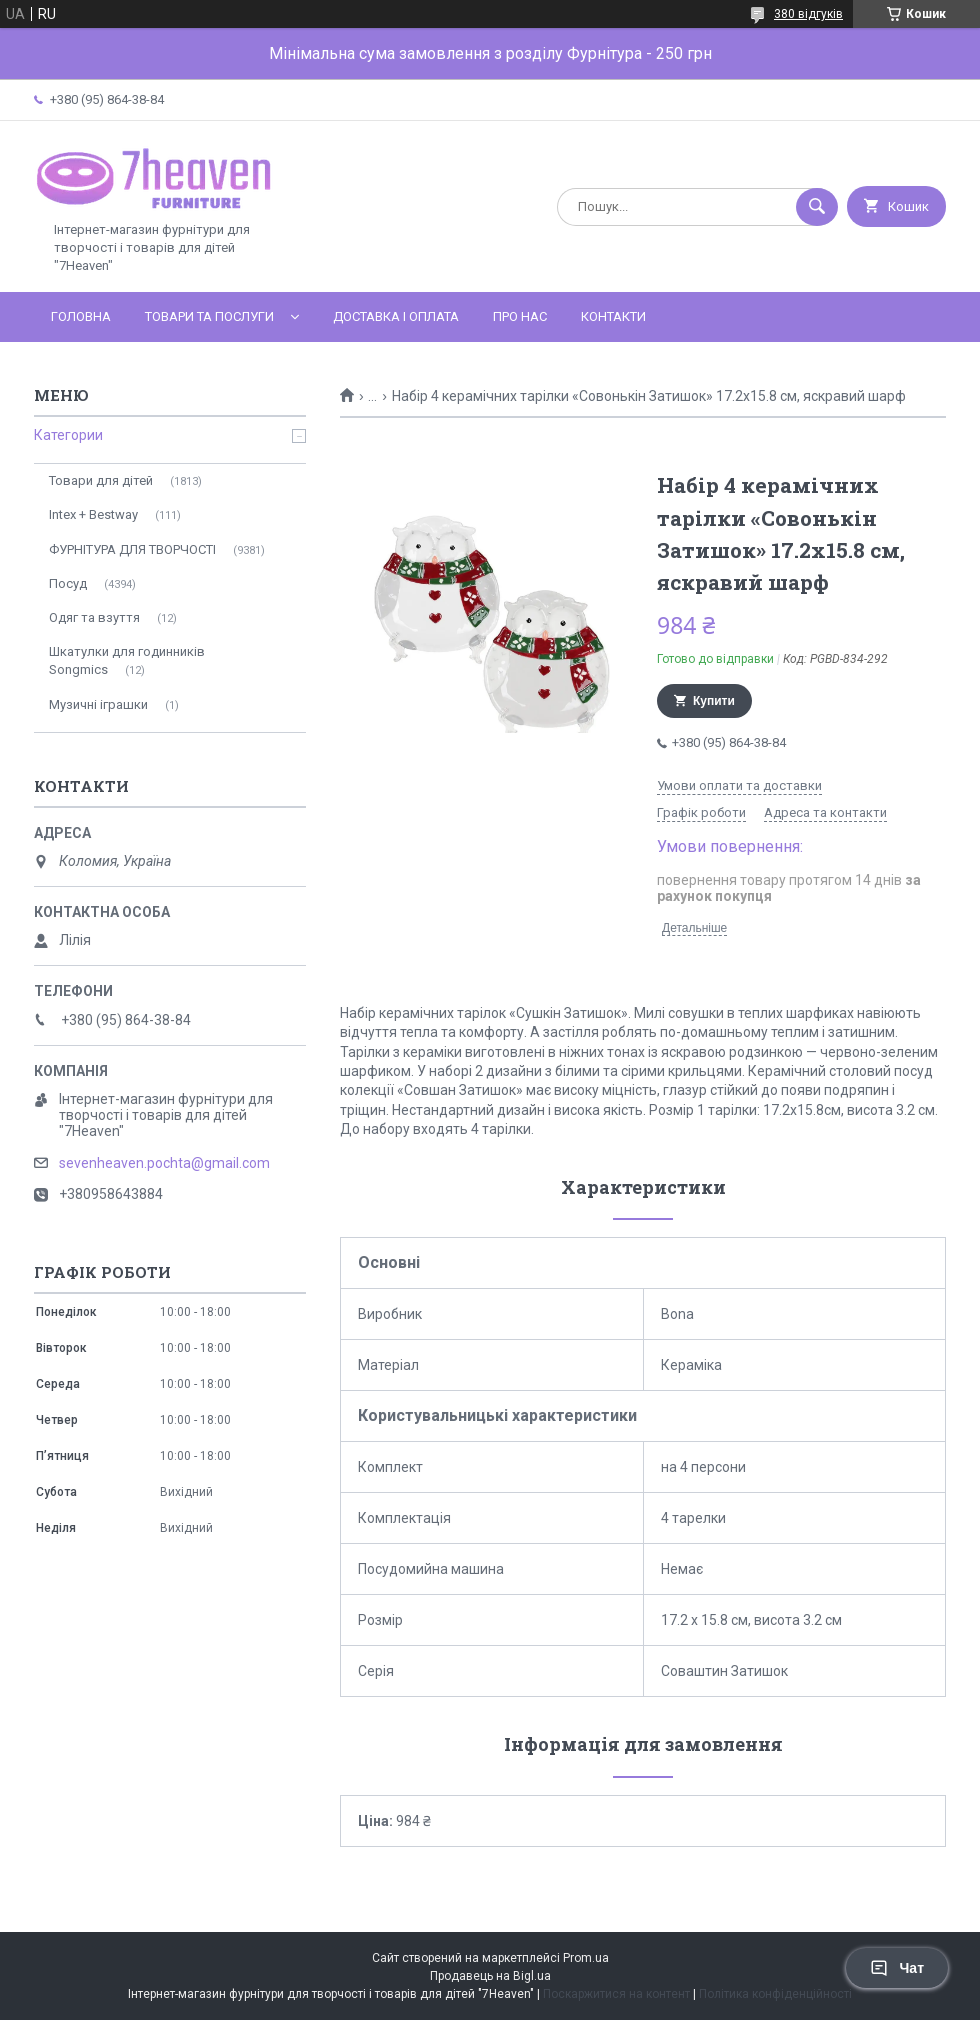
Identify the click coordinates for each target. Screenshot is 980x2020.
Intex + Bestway (93, 514)
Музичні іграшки (98, 704)
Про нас (520, 316)
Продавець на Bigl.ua (490, 1976)
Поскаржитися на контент (616, 1994)
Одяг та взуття (94, 617)
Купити (714, 701)
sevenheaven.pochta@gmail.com (164, 1163)
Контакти (613, 316)
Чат (897, 1968)
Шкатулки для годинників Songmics (127, 660)
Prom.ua (586, 1958)
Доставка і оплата (396, 316)
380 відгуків (808, 14)
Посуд (68, 583)
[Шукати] (817, 207)
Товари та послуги (209, 316)
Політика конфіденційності (775, 1994)
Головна (81, 316)
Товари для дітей (101, 480)
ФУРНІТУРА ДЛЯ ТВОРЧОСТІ (132, 549)
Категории (68, 435)
